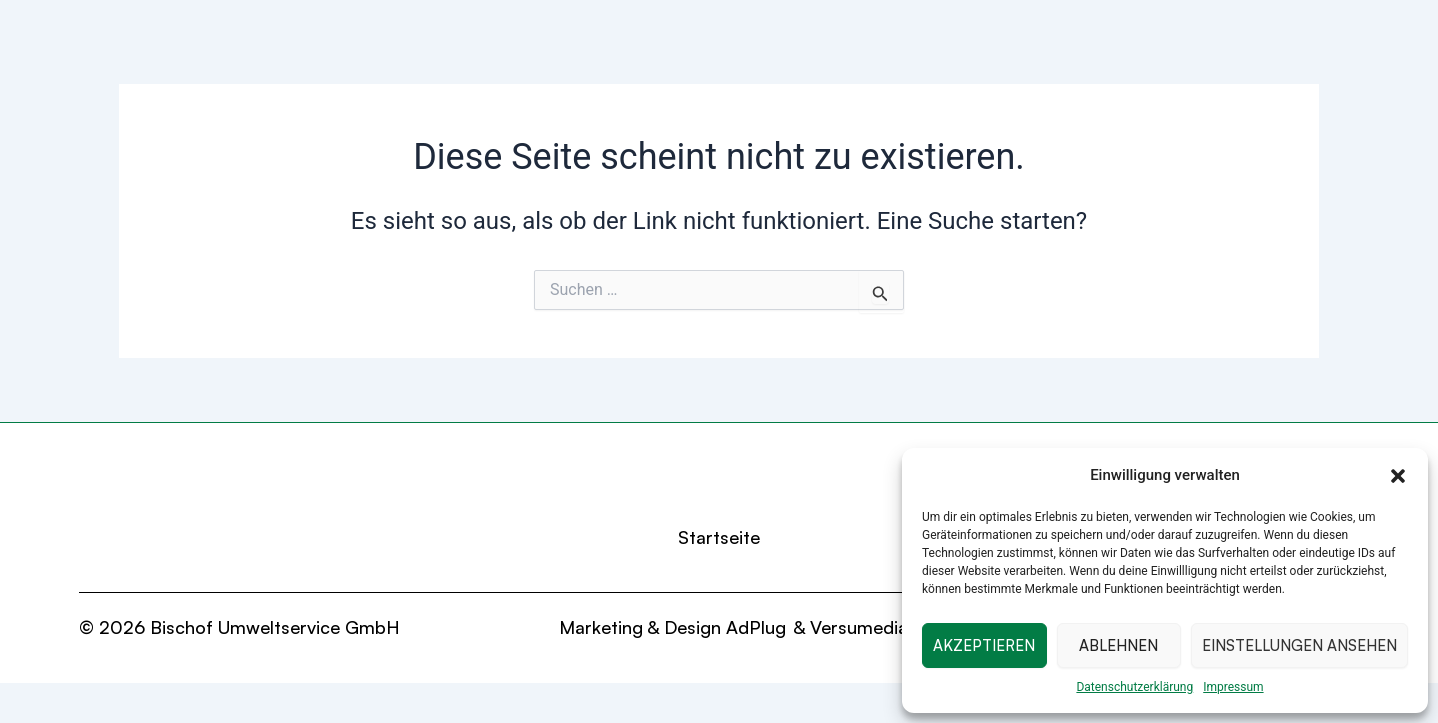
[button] (1398, 476)
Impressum (1233, 687)
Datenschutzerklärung (1134, 687)
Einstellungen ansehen (1299, 645)
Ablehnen (1118, 645)
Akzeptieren (984, 645)
